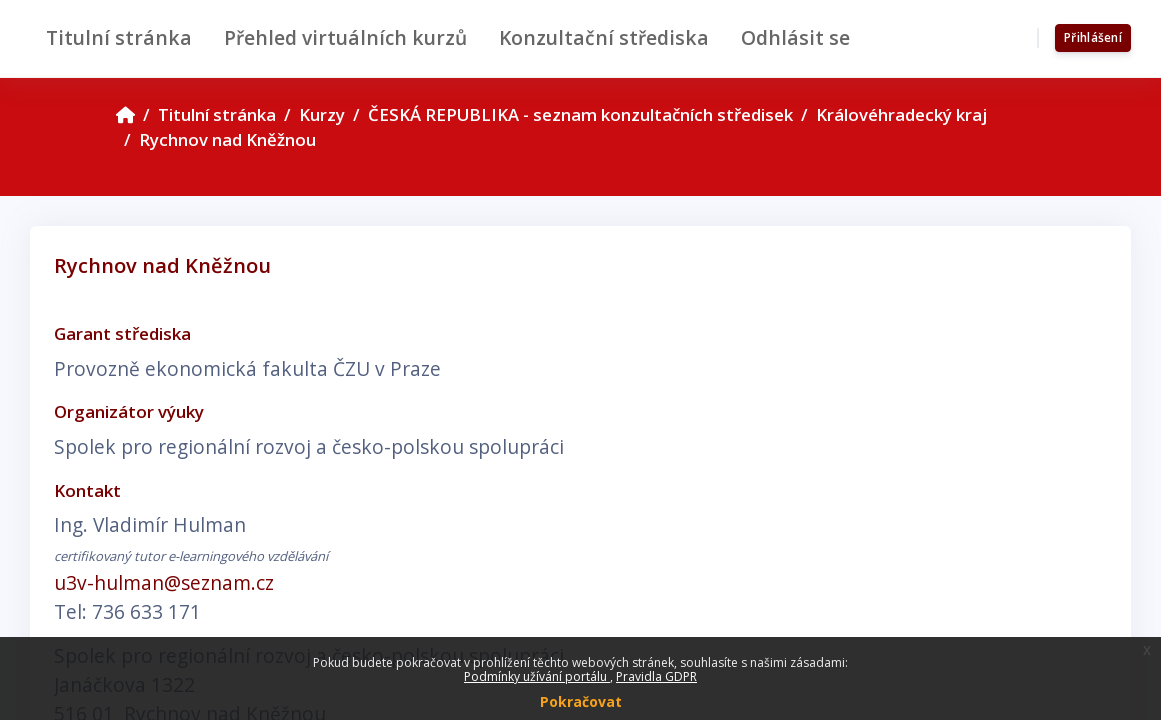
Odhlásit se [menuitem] (795, 37)
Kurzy (322, 114)
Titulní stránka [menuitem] (119, 37)
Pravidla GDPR (656, 676)
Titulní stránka (217, 114)
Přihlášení (1093, 37)
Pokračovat (581, 701)
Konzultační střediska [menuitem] (604, 37)
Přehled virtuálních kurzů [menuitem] (345, 37)
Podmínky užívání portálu (537, 676)
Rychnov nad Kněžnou (227, 139)
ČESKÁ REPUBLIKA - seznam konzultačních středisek (580, 114)
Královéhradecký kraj (901, 114)
